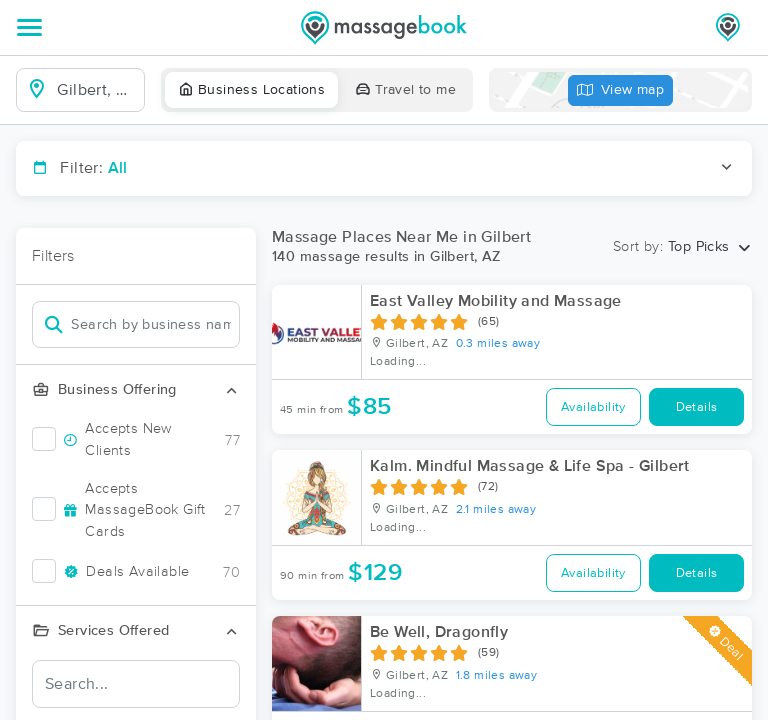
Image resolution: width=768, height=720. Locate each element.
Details (697, 407)
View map (621, 90)
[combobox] (96, 90)
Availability (593, 407)
